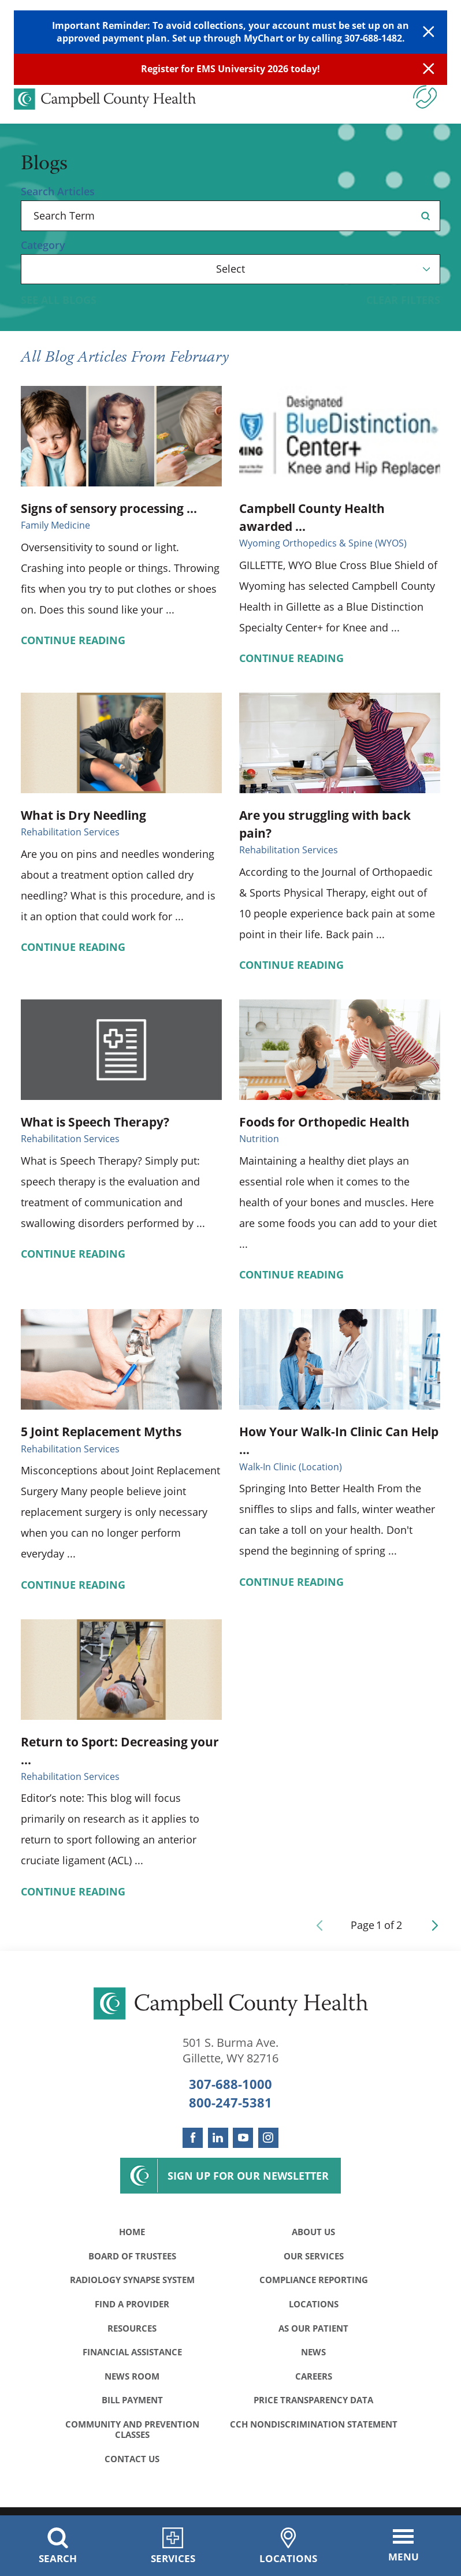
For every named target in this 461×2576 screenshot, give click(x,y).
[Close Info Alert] (428, 69)
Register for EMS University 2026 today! (230, 68)
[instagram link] (268, 2138)
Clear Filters (403, 300)
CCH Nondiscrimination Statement (313, 2435)
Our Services (314, 2257)
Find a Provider (132, 2307)
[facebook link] (193, 2138)
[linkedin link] (218, 2138)
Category (43, 245)
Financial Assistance (132, 2356)
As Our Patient (313, 2331)
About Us (313, 2232)
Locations (314, 2307)
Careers (313, 2381)
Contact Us (132, 2465)
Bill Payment (132, 2405)
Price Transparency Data (313, 2405)
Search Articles (58, 191)
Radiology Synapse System (132, 2282)
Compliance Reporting (313, 2282)
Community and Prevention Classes (132, 2435)
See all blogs (58, 300)
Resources (132, 2331)
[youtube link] (243, 2138)
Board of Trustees (132, 2257)
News (313, 2356)
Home (132, 2232)
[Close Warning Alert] (428, 32)
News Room (132, 2381)
